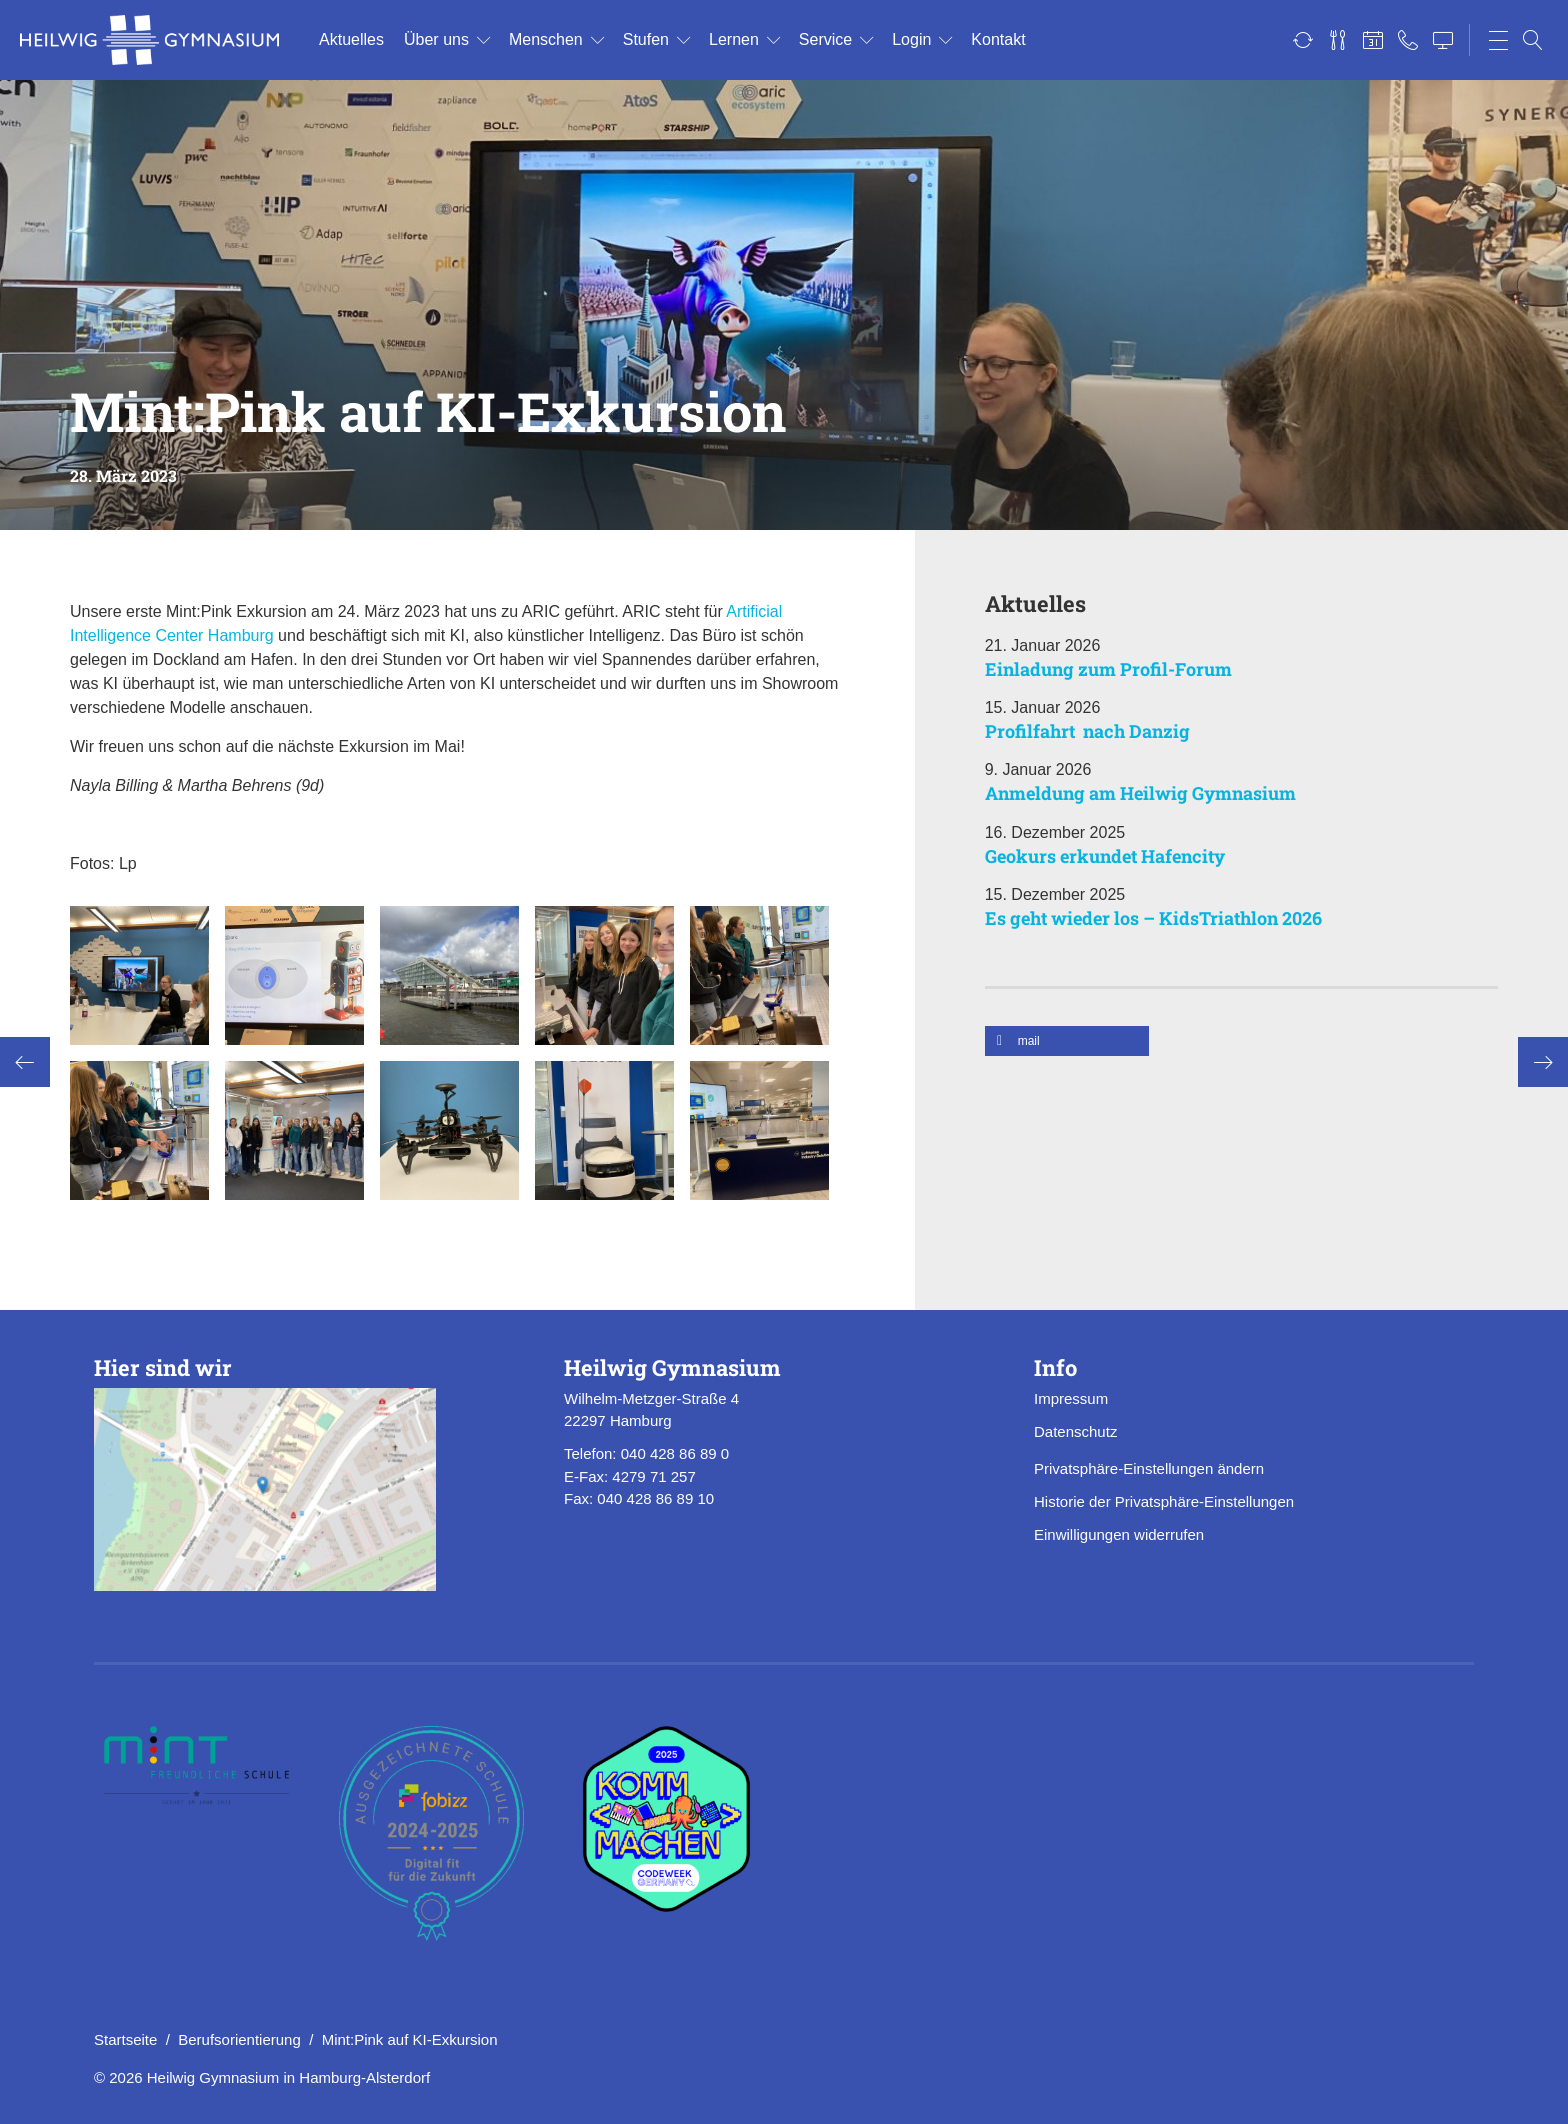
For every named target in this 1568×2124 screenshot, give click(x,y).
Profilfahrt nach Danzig (1087, 731)
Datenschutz (1075, 1431)
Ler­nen (734, 39)
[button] (1067, 1041)
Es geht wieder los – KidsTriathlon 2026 (1153, 918)
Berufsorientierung (239, 2039)
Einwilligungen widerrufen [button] (1119, 1534)
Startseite (125, 2039)
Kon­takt (998, 39)
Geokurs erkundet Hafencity (1105, 856)
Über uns (436, 39)
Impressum (1071, 1398)
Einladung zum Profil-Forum (1108, 669)
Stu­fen (646, 39)
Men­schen (546, 39)
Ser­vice (825, 39)
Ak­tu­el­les (351, 39)
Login (911, 39)
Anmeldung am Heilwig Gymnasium (1140, 793)
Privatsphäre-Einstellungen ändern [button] (1149, 1468)
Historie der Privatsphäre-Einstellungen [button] (1164, 1501)
